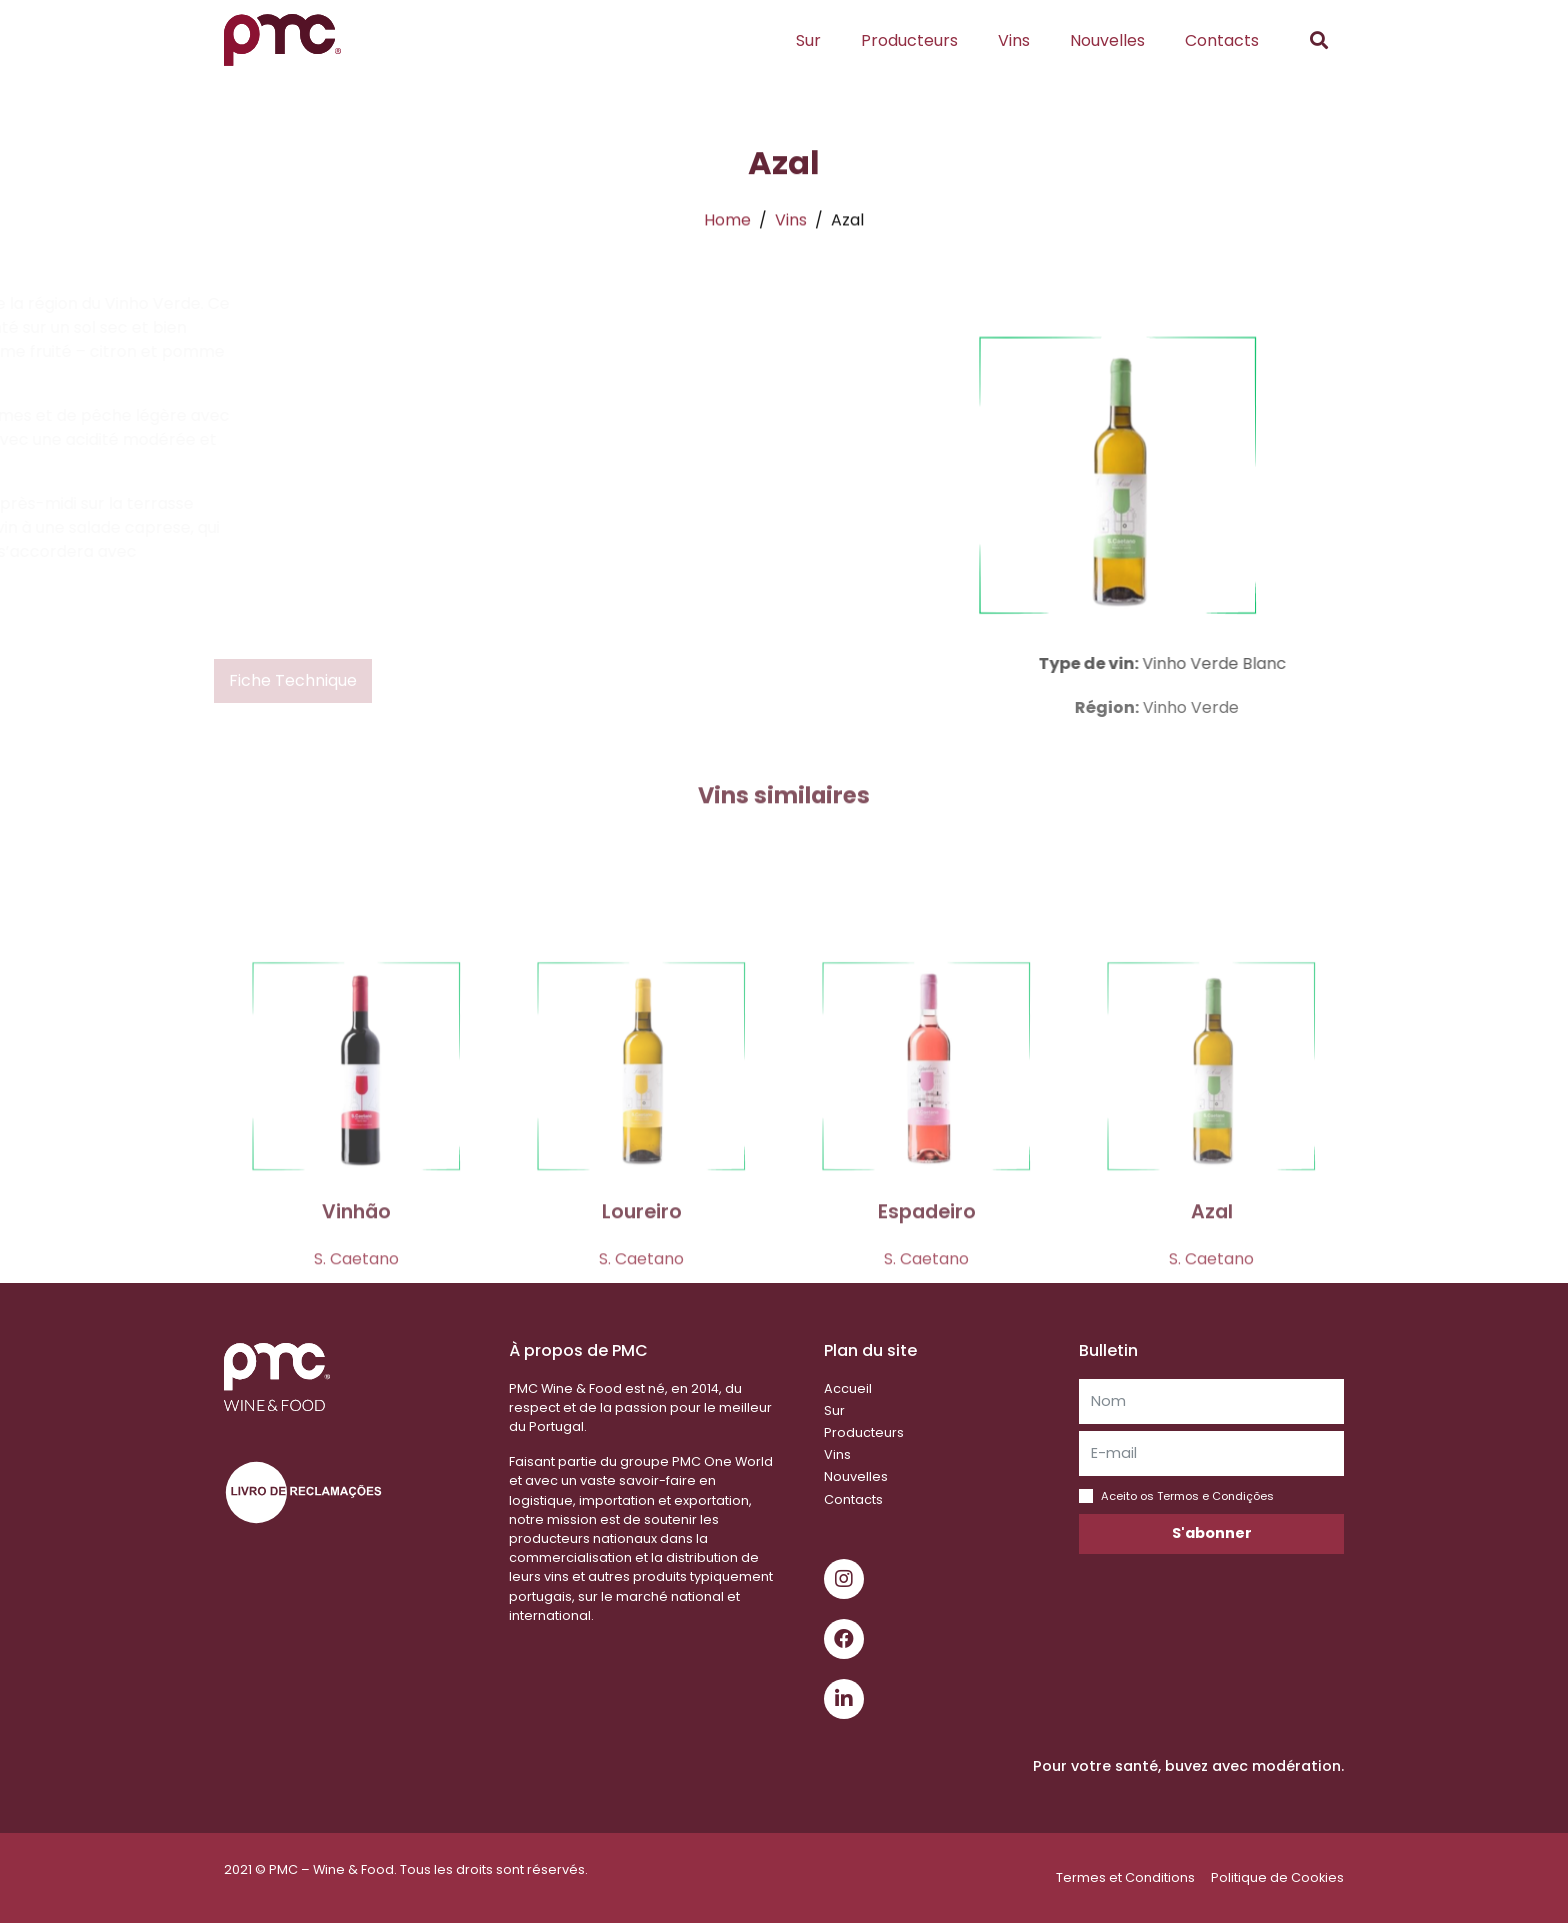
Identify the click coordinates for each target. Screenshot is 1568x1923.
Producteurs (909, 40)
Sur (808, 40)
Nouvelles (1107, 40)
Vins (1014, 40)
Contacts (1222, 40)
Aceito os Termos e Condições (1187, 1496)
